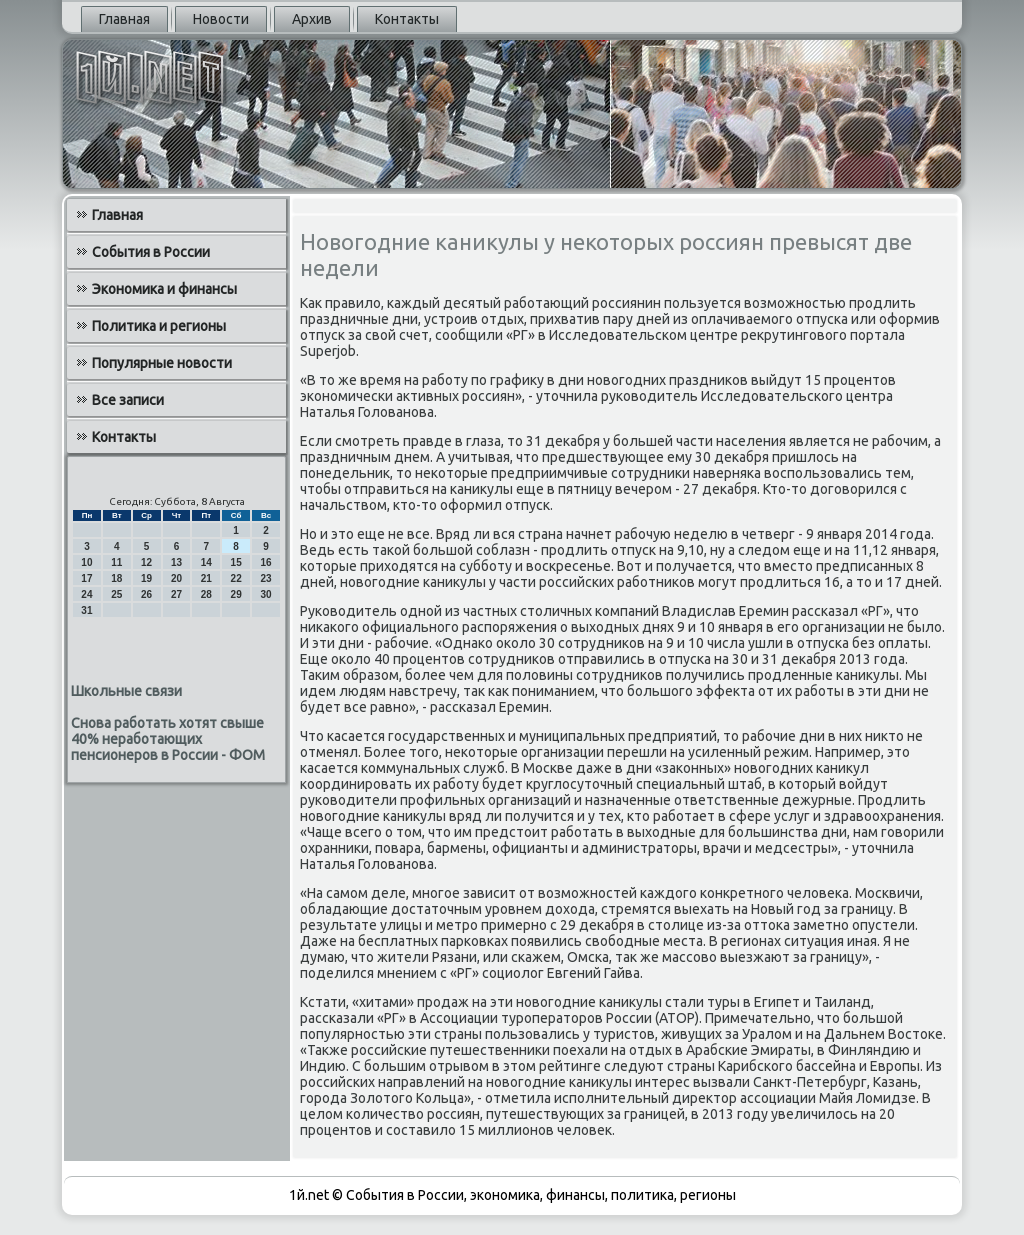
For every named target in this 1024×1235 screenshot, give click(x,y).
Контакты (407, 19)
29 (236, 594)
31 (86, 610)
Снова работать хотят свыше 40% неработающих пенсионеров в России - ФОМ (168, 739)
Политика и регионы (159, 326)
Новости (221, 19)
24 (86, 594)
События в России (151, 252)
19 (146, 578)
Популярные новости (162, 363)
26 (146, 594)
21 (206, 578)
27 (176, 594)
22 (236, 578)
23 (265, 578)
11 (116, 562)
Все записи (128, 400)
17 (86, 578)
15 (236, 562)
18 (116, 578)
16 (265, 562)
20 (176, 578)
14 (206, 562)
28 (206, 594)
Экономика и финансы (164, 289)
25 (116, 594)
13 (176, 562)
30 (265, 594)
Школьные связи (126, 691)
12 (146, 562)
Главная (124, 19)
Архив (312, 19)
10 (86, 562)
